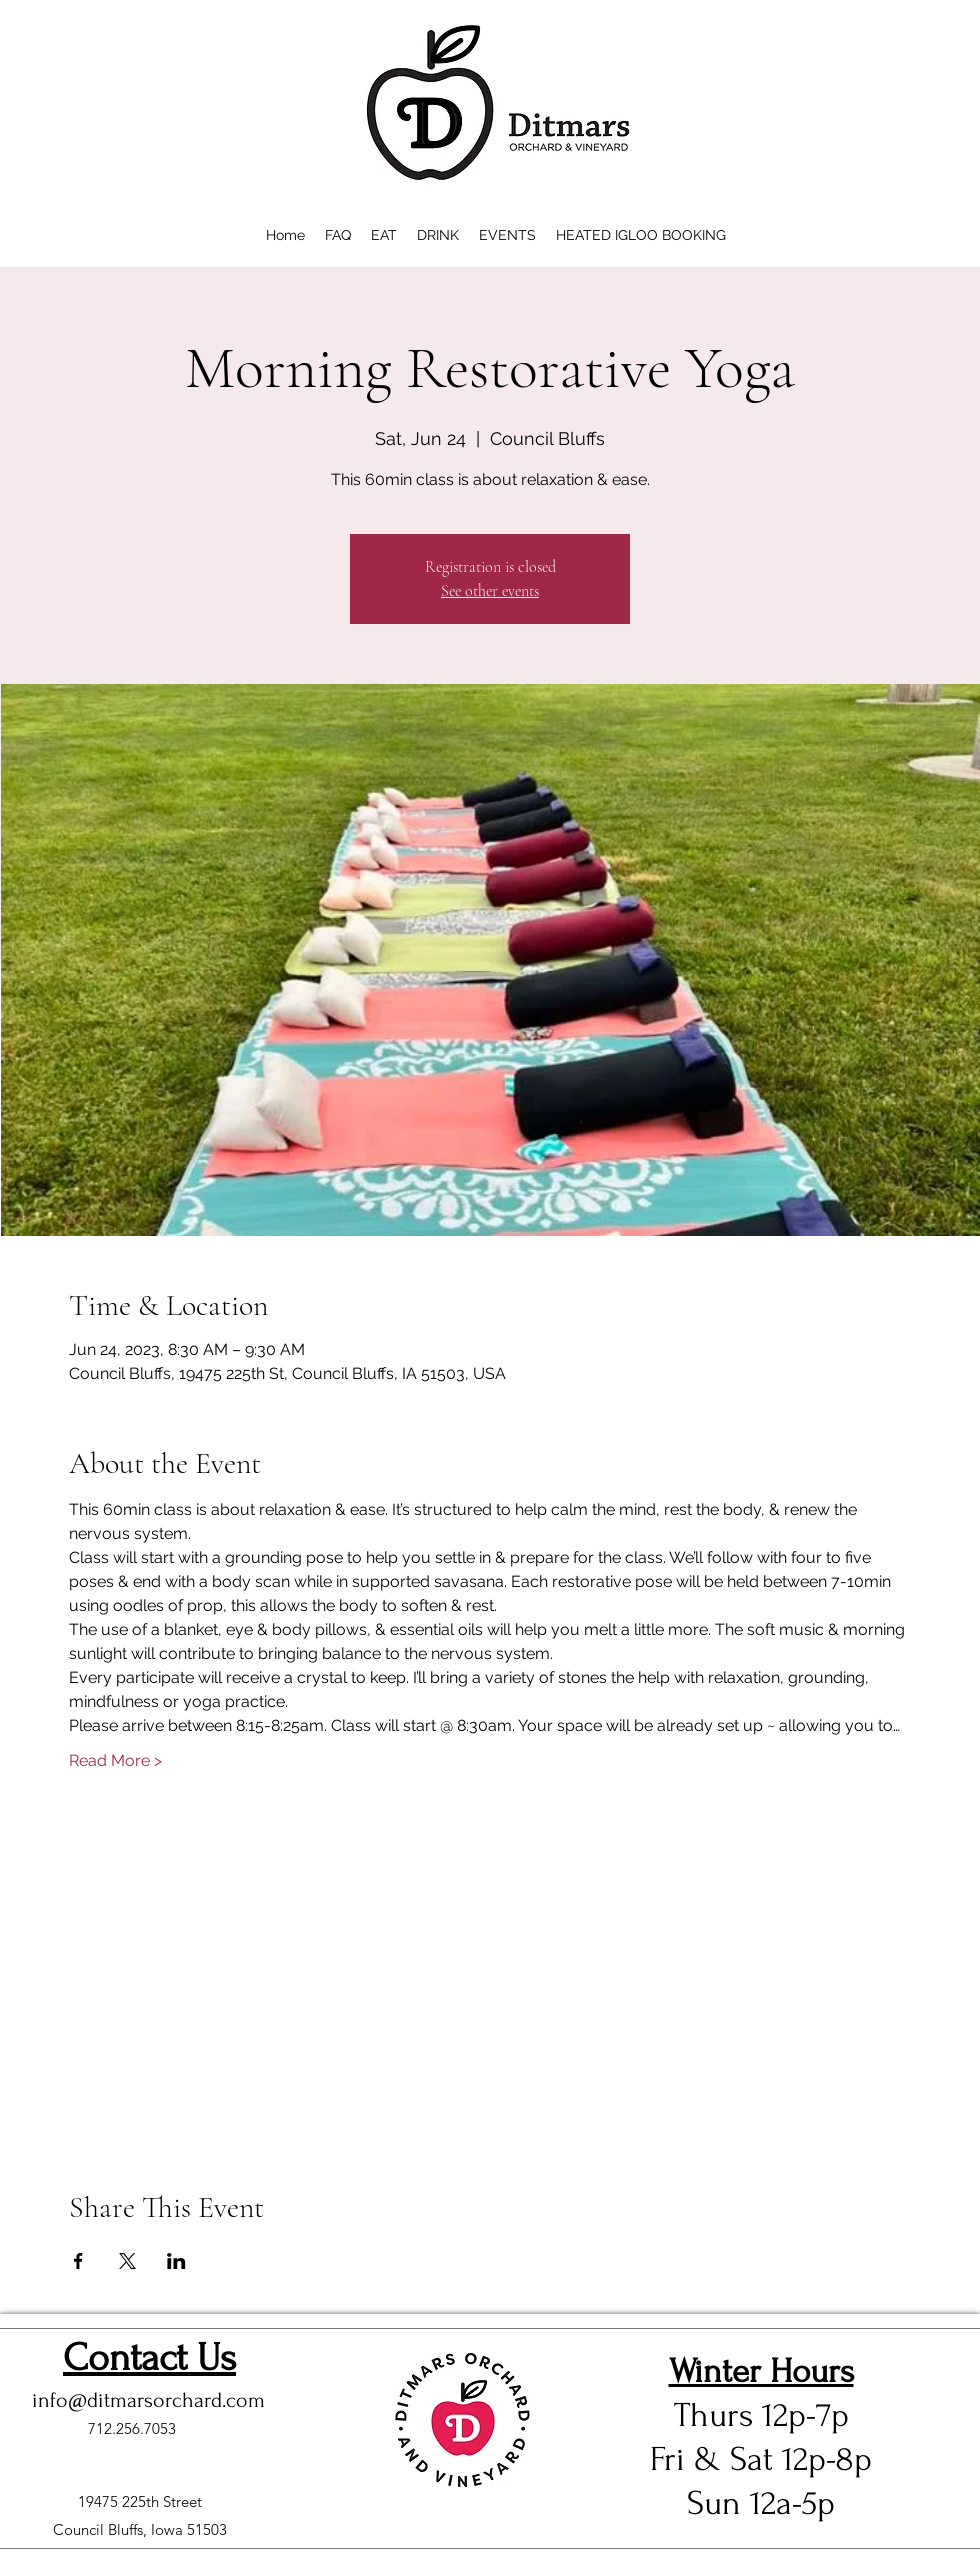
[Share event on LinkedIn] (176, 2261)
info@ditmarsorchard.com (148, 2400)
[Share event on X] (127, 2261)
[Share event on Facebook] (78, 2261)
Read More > (115, 1760)
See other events (490, 591)
